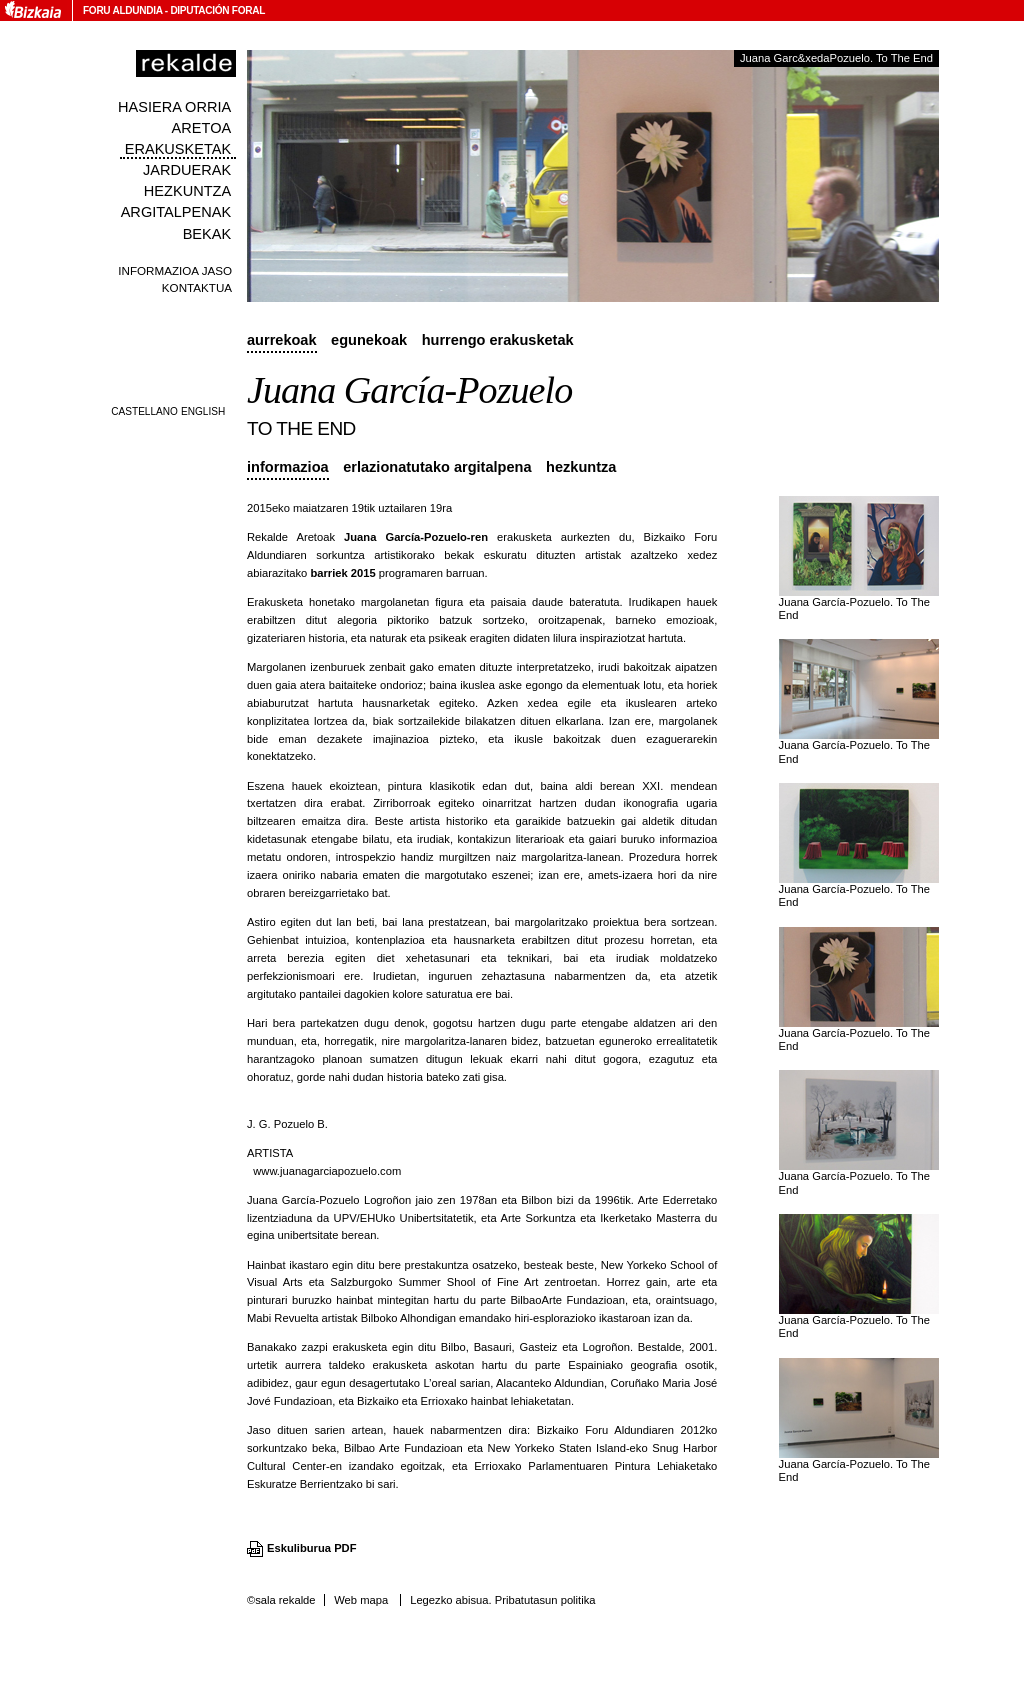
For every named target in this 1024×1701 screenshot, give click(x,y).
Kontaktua (197, 287)
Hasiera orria (174, 107)
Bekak (207, 234)
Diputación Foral (217, 10)
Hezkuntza (187, 191)
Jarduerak (187, 170)
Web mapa (361, 1600)
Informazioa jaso (175, 270)
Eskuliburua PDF (312, 1548)
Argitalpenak (176, 212)
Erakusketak (178, 149)
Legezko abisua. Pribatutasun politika (502, 1600)
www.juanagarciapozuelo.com (327, 1171)
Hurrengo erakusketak (498, 340)
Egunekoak (369, 340)
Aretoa (202, 128)
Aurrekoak (282, 340)
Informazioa (288, 467)
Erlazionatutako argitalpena (437, 467)
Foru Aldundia (122, 10)
